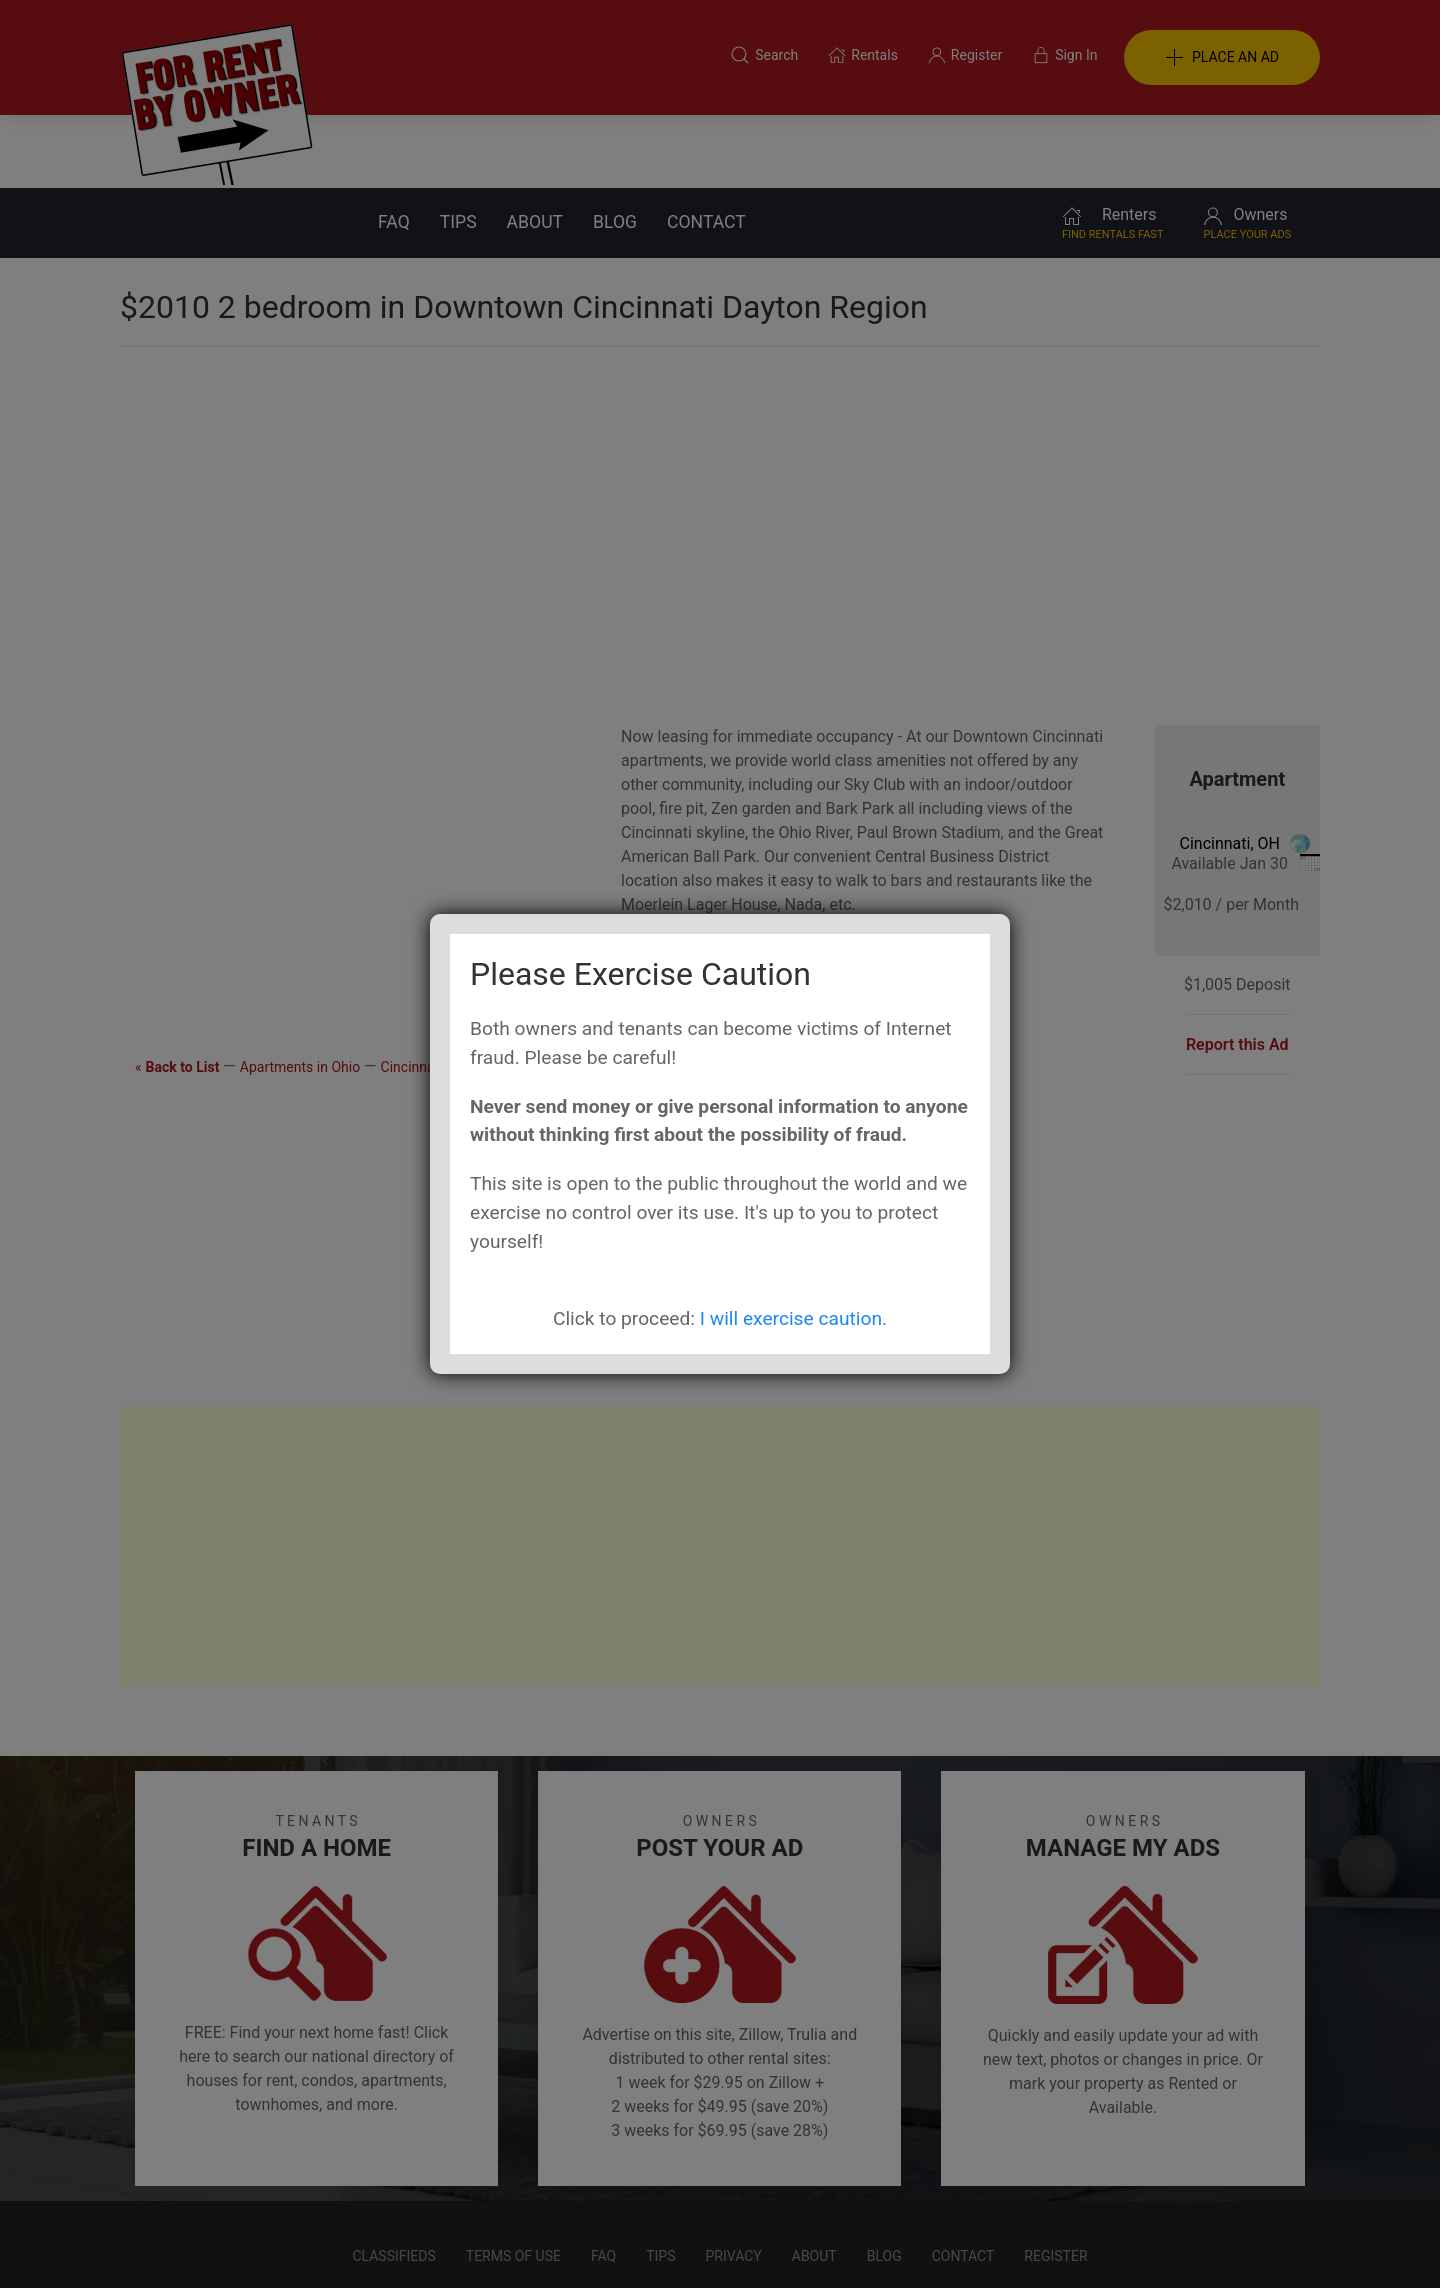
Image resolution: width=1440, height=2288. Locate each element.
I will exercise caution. (793, 1318)
